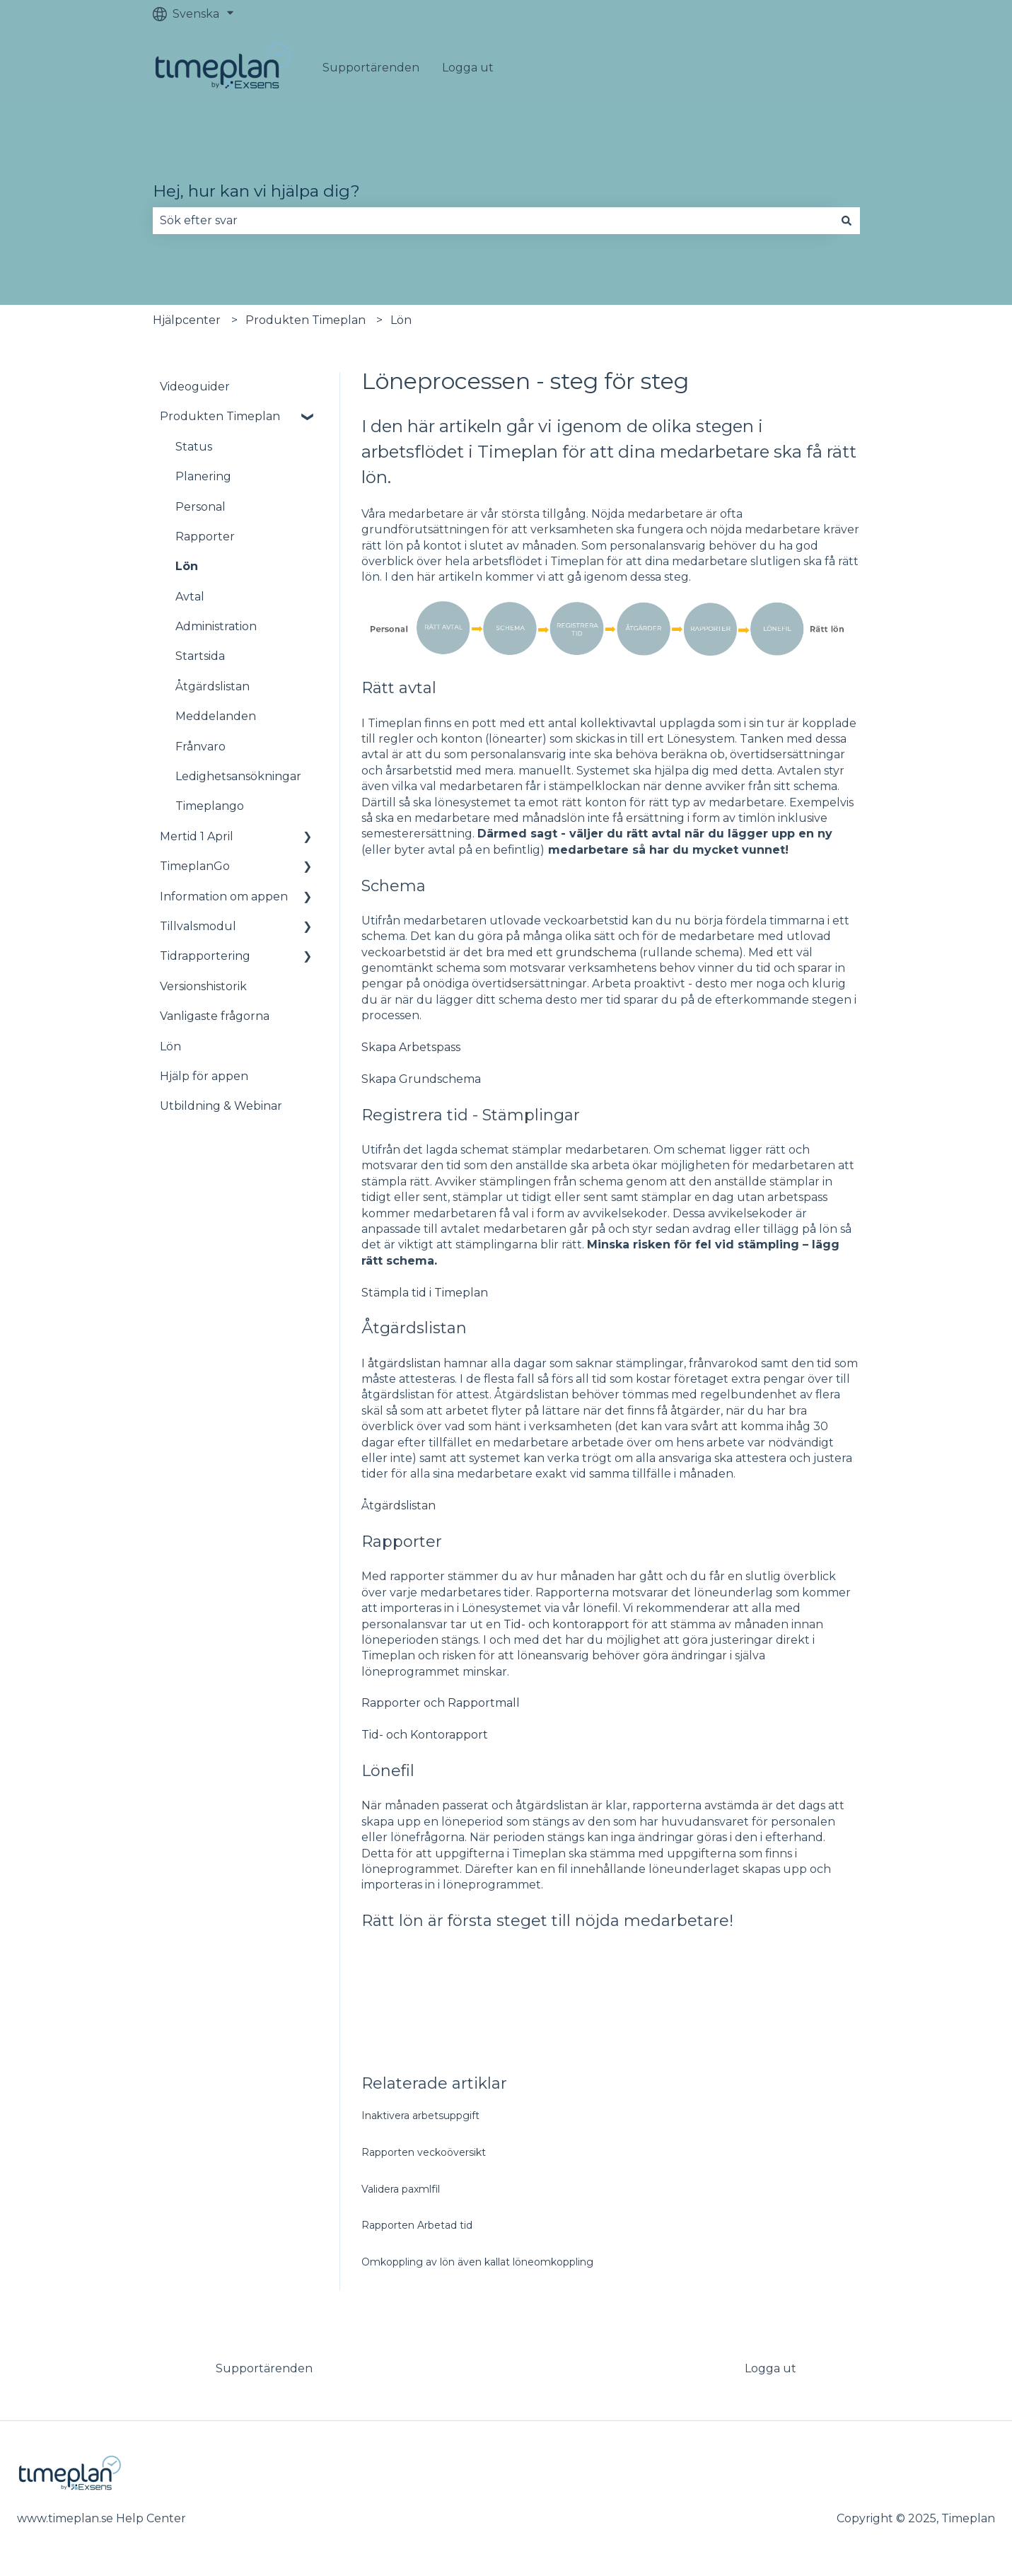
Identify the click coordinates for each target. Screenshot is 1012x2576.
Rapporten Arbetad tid (416, 2225)
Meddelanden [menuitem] (215, 716)
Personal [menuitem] (200, 507)
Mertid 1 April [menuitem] (196, 836)
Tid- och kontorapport (566, 1624)
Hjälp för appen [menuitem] (204, 1076)
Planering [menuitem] (203, 476)
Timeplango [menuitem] (209, 806)
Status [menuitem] (193, 446)
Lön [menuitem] (186, 566)
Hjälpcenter (187, 320)
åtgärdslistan (404, 1363)
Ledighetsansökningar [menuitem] (238, 776)
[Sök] (846, 220)
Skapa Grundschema (421, 1079)
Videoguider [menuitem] (195, 386)
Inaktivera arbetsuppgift (420, 2115)
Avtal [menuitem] (189, 596)
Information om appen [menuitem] (224, 896)
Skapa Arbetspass (410, 1047)
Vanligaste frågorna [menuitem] (214, 1016)
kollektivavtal (618, 723)
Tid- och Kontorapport (424, 1734)
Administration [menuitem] (216, 626)
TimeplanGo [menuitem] (195, 866)
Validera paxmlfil (400, 2189)
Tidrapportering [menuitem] (205, 956)
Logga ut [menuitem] (770, 2368)
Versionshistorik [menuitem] (203, 986)
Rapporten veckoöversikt (423, 2152)
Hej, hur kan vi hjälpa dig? (256, 191)
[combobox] (493, 220)
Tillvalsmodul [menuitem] (198, 926)
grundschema (596, 952)
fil (563, 1869)
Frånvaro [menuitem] (200, 746)
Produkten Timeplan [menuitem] (220, 416)
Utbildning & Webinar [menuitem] (221, 1106)
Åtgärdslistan (398, 1505)
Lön (401, 320)
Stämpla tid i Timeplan (424, 1292)
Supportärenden (370, 67)
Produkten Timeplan (305, 320)
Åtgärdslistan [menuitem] (212, 686)
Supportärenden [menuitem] (264, 2368)
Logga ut (468, 67)
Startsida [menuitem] (200, 656)
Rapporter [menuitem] (205, 536)
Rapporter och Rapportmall (440, 1703)
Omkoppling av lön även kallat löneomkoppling (477, 2262)
